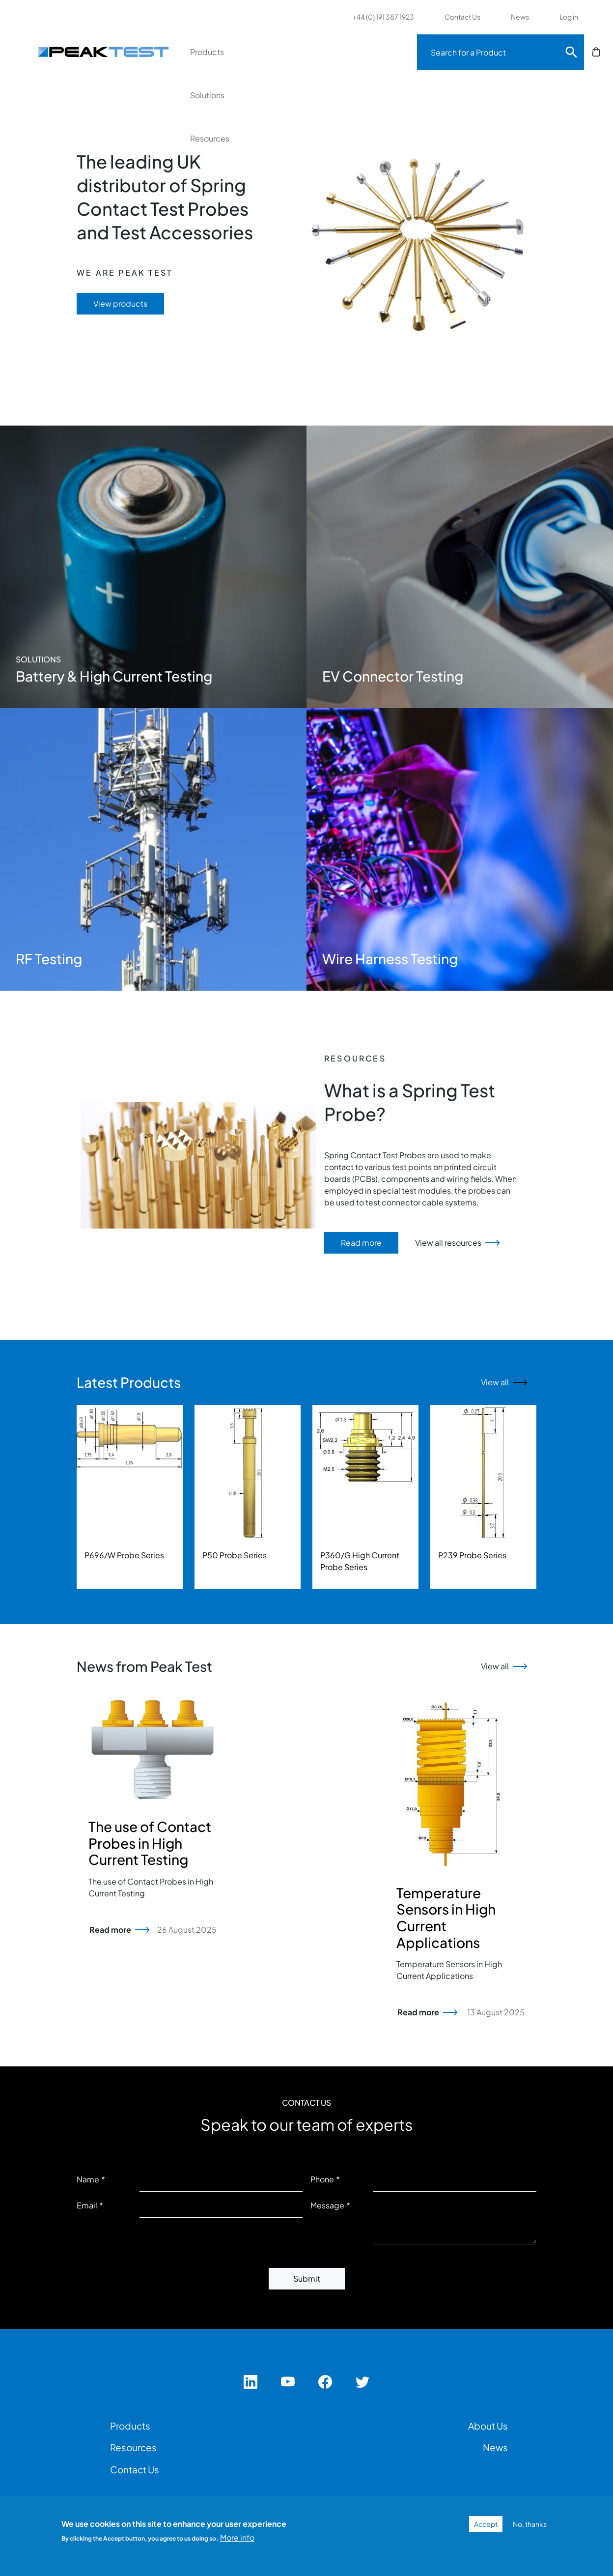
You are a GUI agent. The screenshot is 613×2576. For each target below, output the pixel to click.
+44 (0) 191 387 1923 (383, 16)
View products (120, 303)
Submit (306, 2278)
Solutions (292, 52)
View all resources (448, 1242)
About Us (488, 2426)
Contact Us (462, 16)
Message (327, 2205)
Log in (568, 16)
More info (237, 2537)
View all (495, 1382)
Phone (322, 2179)
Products (224, 52)
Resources (362, 52)
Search (571, 52)
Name (88, 2179)
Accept (486, 2523)
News (520, 16)
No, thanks (530, 2523)
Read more (361, 1242)
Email (87, 2205)
